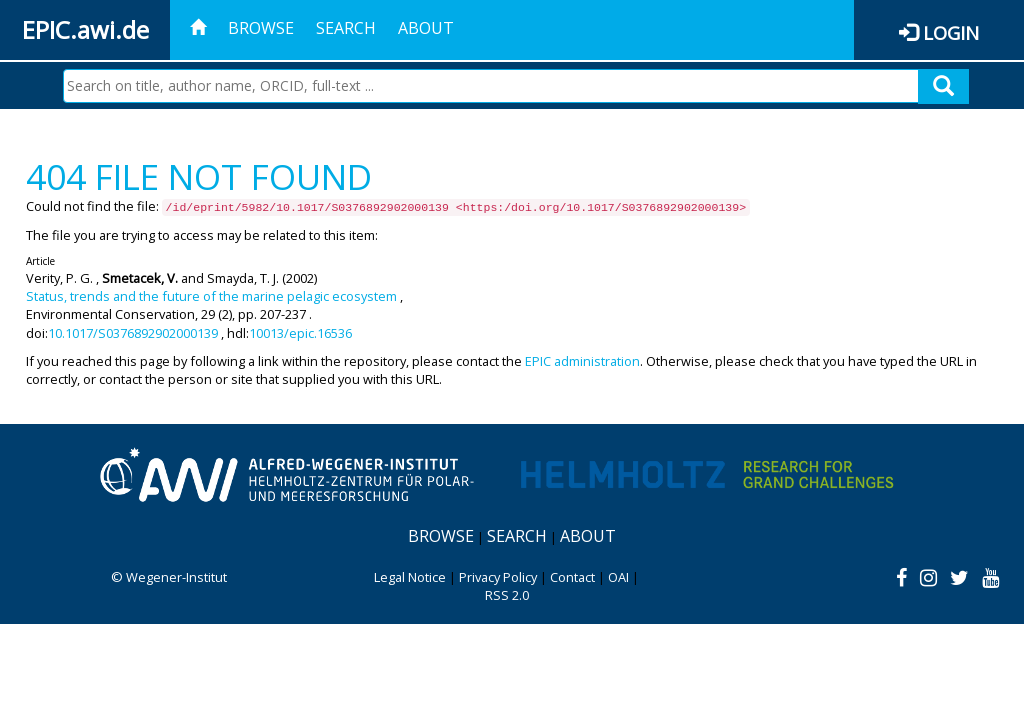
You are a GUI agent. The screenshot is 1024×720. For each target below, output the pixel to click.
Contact (572, 577)
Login (951, 32)
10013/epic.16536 (300, 333)
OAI (618, 577)
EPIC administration (582, 361)
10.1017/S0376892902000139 (133, 333)
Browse (261, 28)
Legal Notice (410, 577)
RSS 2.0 (507, 595)
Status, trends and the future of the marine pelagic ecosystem (211, 296)
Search (346, 28)
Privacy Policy (498, 577)
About (426, 28)
